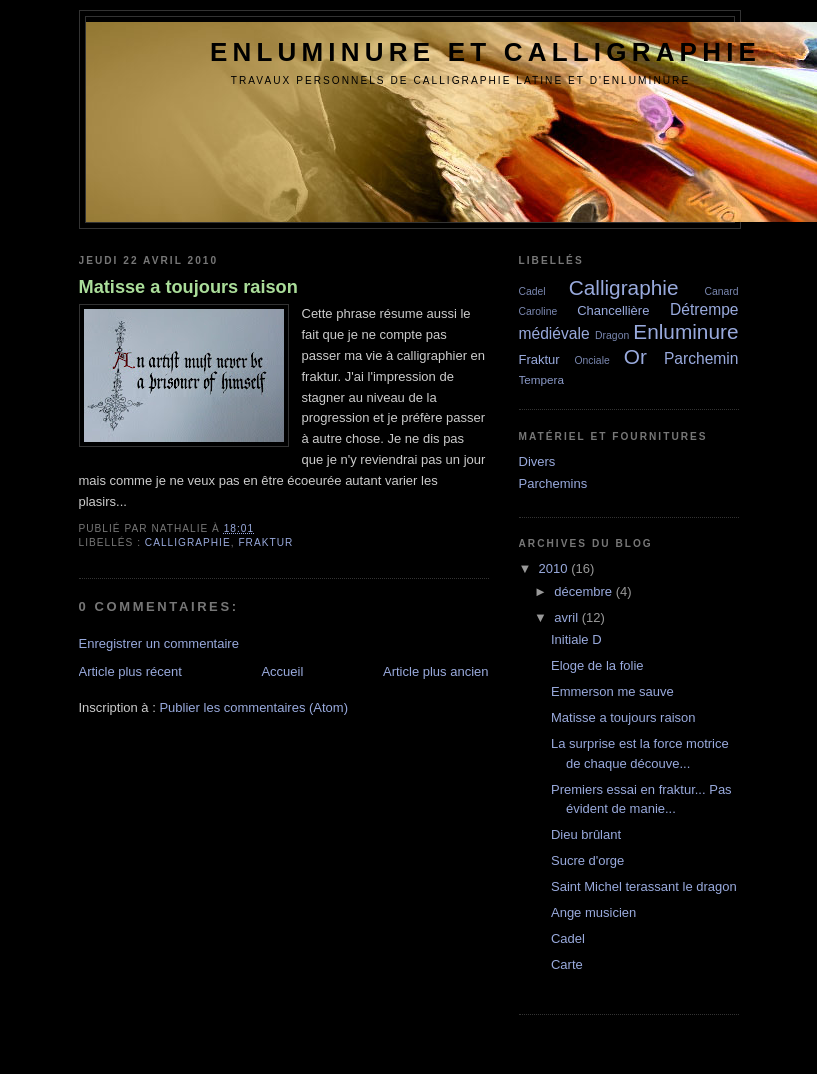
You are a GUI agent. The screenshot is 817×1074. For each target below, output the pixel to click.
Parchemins (553, 483)
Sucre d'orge (587, 860)
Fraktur (265, 542)
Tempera (541, 379)
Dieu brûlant (586, 834)
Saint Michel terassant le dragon (644, 886)
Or (635, 356)
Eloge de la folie (597, 665)
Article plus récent (130, 671)
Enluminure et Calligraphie (485, 52)
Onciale (592, 360)
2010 (553, 568)
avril (566, 617)
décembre (583, 591)
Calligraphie (188, 542)
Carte (567, 964)
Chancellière (613, 310)
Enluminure (685, 331)
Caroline (538, 311)
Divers (537, 461)
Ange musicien (593, 912)
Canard (721, 291)
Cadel (532, 291)
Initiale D (576, 639)
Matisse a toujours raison (188, 287)
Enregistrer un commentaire (159, 643)
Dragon (612, 335)
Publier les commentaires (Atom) (253, 707)
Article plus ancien (436, 671)
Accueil (282, 671)
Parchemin (701, 358)
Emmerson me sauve (612, 691)
